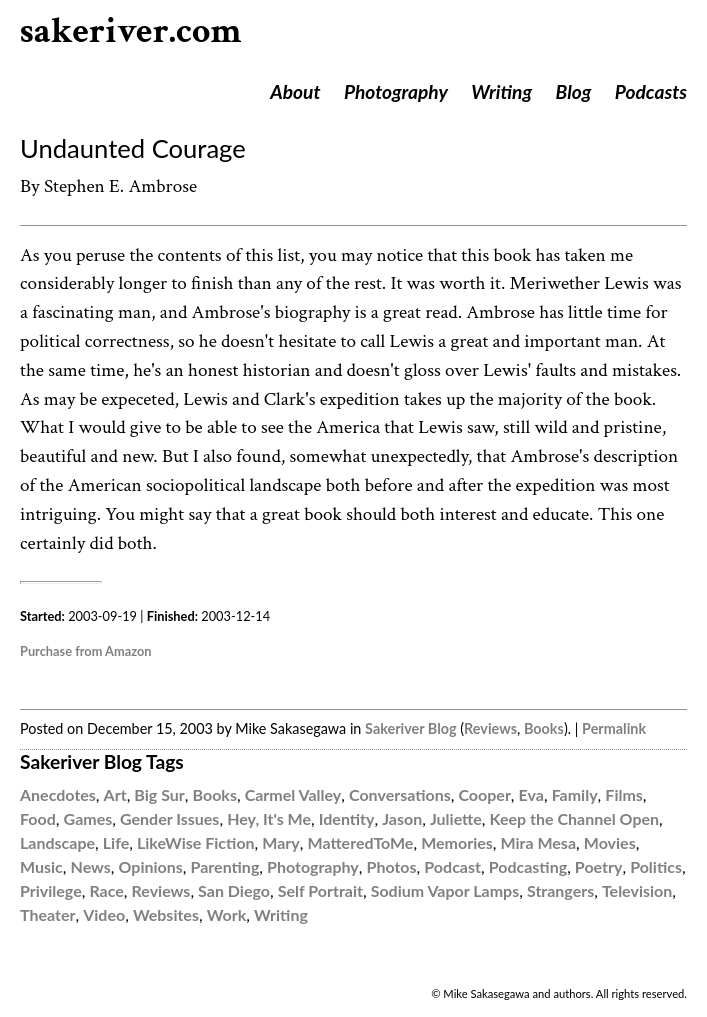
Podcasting (528, 866)
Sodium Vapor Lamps (445, 890)
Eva (531, 794)
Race (106, 890)
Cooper (484, 794)
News (91, 866)
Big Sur (159, 794)
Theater (47, 914)
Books (544, 728)
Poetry (599, 866)
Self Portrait (320, 890)
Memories (457, 842)
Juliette (456, 818)
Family (575, 794)
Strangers (560, 890)
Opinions (151, 866)
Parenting (225, 866)
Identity (347, 818)
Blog (574, 91)
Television (637, 890)
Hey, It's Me (269, 818)
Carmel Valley (293, 794)
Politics (656, 866)
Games (88, 818)
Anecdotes (58, 794)
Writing (501, 91)
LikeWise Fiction (196, 842)
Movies (610, 842)
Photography (396, 91)
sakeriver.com (131, 31)
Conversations (400, 794)
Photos (392, 866)
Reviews (490, 728)
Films (624, 794)
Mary (280, 842)
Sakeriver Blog (410, 728)
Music (41, 866)
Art (115, 794)
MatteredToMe (361, 842)
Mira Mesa (539, 842)
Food (38, 818)
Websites (166, 914)
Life (116, 842)
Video (104, 914)
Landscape (57, 842)
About (295, 91)
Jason (402, 818)
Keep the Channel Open (574, 818)
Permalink (614, 728)
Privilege (51, 890)
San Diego (234, 890)
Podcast (452, 866)
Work (227, 914)
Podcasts (651, 91)
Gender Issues (169, 818)
